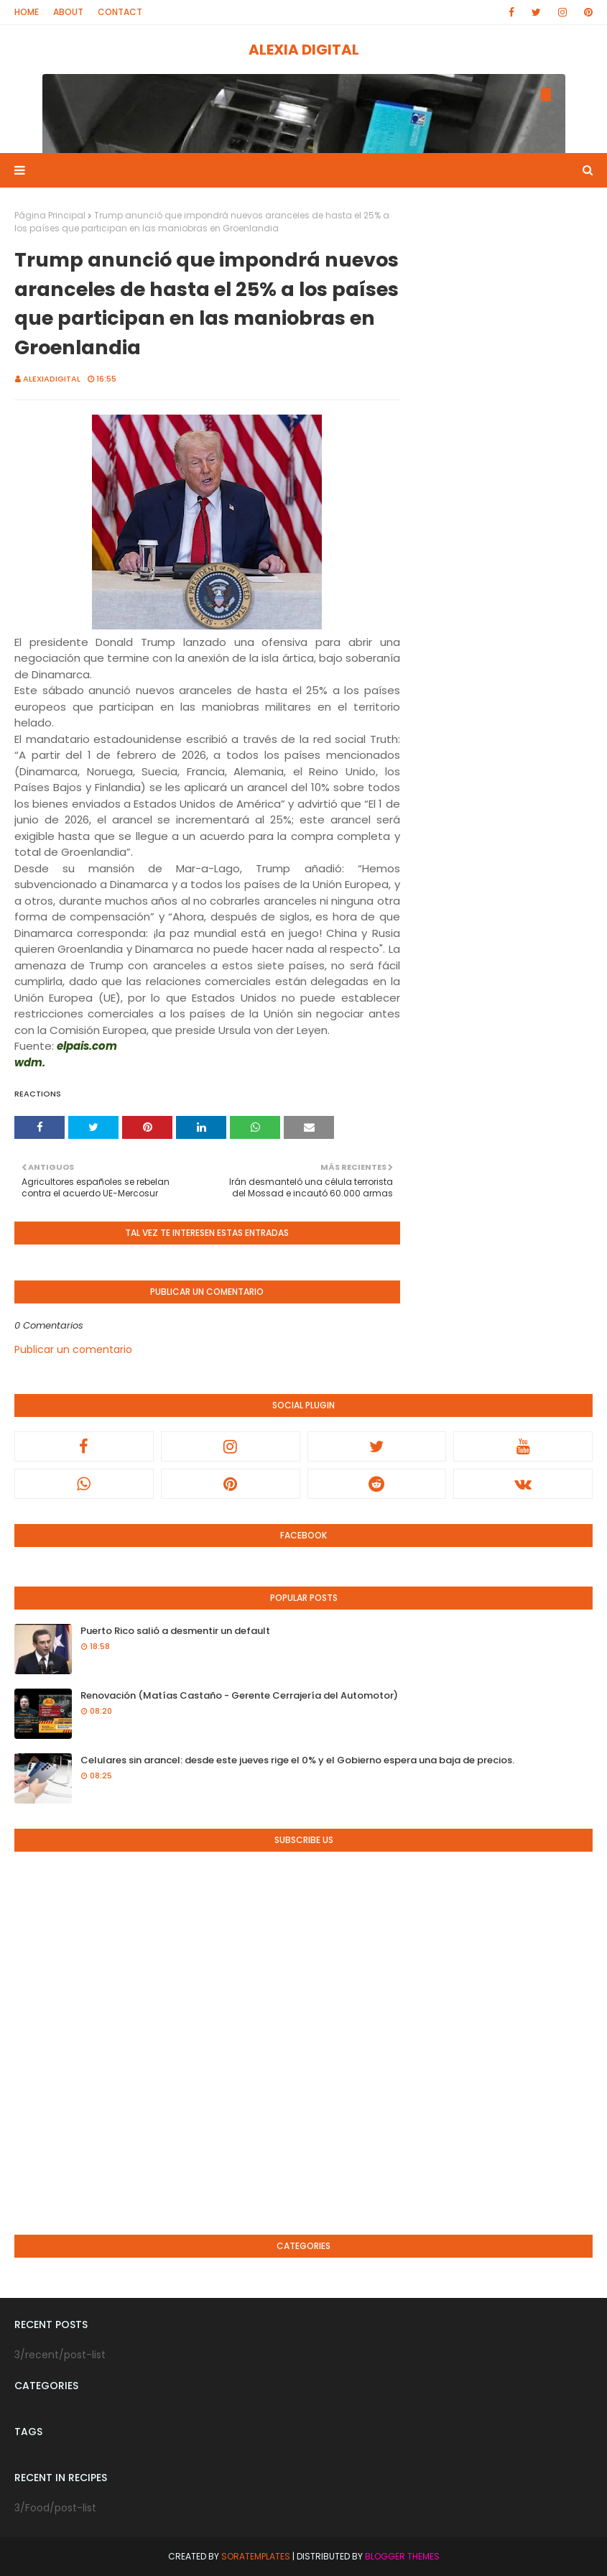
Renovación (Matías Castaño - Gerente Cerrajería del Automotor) (239, 1695)
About (68, 12)
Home (26, 12)
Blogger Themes (402, 2556)
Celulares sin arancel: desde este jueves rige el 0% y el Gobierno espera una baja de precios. (297, 1760)
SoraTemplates (255, 2556)
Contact (120, 12)
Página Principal (49, 215)
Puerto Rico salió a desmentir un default (175, 1631)
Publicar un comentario (73, 1349)
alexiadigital (51, 378)
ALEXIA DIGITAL (304, 50)
